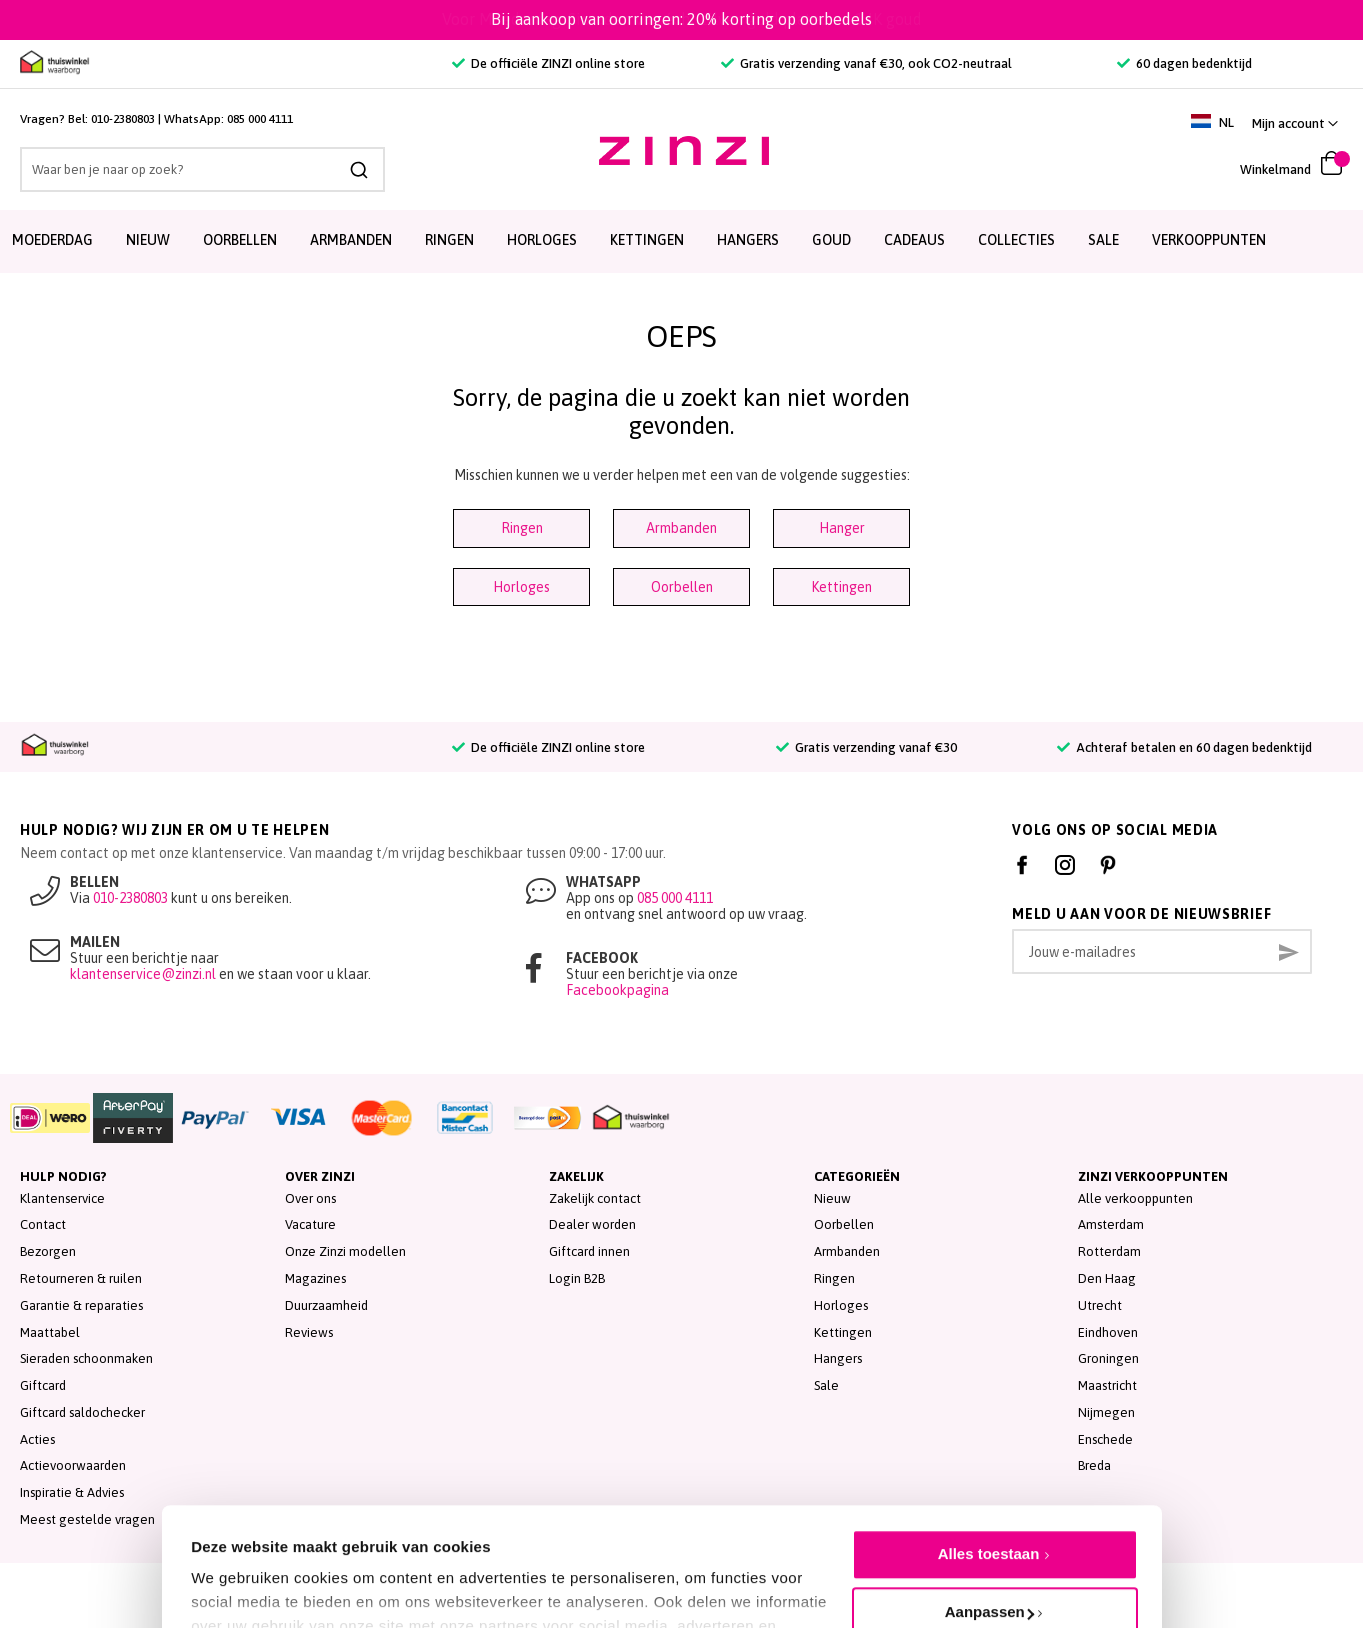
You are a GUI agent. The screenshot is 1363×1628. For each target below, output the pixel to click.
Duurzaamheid (326, 1305)
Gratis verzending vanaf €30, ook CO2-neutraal (866, 63)
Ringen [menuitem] (449, 240)
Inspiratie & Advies (72, 1492)
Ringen (522, 528)
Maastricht (1107, 1385)
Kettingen (841, 587)
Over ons (310, 1198)
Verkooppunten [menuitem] (1209, 240)
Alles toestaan (989, 1460)
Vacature (310, 1224)
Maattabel (50, 1332)
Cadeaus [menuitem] (914, 240)
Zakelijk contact (595, 1198)
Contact (43, 1224)
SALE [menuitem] (1103, 240)
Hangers (838, 1358)
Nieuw (832, 1198)
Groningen (1108, 1358)
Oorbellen (682, 587)
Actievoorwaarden (73, 1465)
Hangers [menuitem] (748, 240)
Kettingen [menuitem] (647, 240)
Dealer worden (592, 1224)
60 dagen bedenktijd (1184, 63)
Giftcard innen (589, 1251)
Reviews (309, 1332)
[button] (1295, 123)
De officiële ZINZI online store (548, 63)
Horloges (521, 587)
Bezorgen (48, 1251)
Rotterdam (1109, 1251)
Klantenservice (62, 1198)
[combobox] (202, 169)
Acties (37, 1439)
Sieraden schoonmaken (86, 1358)
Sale (826, 1385)
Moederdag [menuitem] (52, 240)
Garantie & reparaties (81, 1305)
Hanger (842, 528)
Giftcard (43, 1385)
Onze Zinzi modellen (345, 1251)
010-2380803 (123, 119)
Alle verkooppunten (1135, 1198)
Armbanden (681, 528)
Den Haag (1107, 1278)
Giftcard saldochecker (82, 1412)
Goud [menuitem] (831, 240)
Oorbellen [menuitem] (240, 240)
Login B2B (577, 1278)
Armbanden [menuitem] (351, 240)
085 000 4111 (260, 119)
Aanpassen (989, 1518)
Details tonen (238, 1568)
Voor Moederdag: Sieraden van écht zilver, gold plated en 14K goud (682, 19)
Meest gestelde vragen (87, 1519)
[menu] (681, 241)
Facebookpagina (617, 990)
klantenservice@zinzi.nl (143, 974)
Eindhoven (1108, 1332)
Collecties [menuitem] (1016, 240)
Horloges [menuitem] (542, 240)
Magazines (315, 1278)
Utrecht (1100, 1305)
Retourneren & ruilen (81, 1278)
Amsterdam (1111, 1224)
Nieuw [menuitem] (148, 240)
